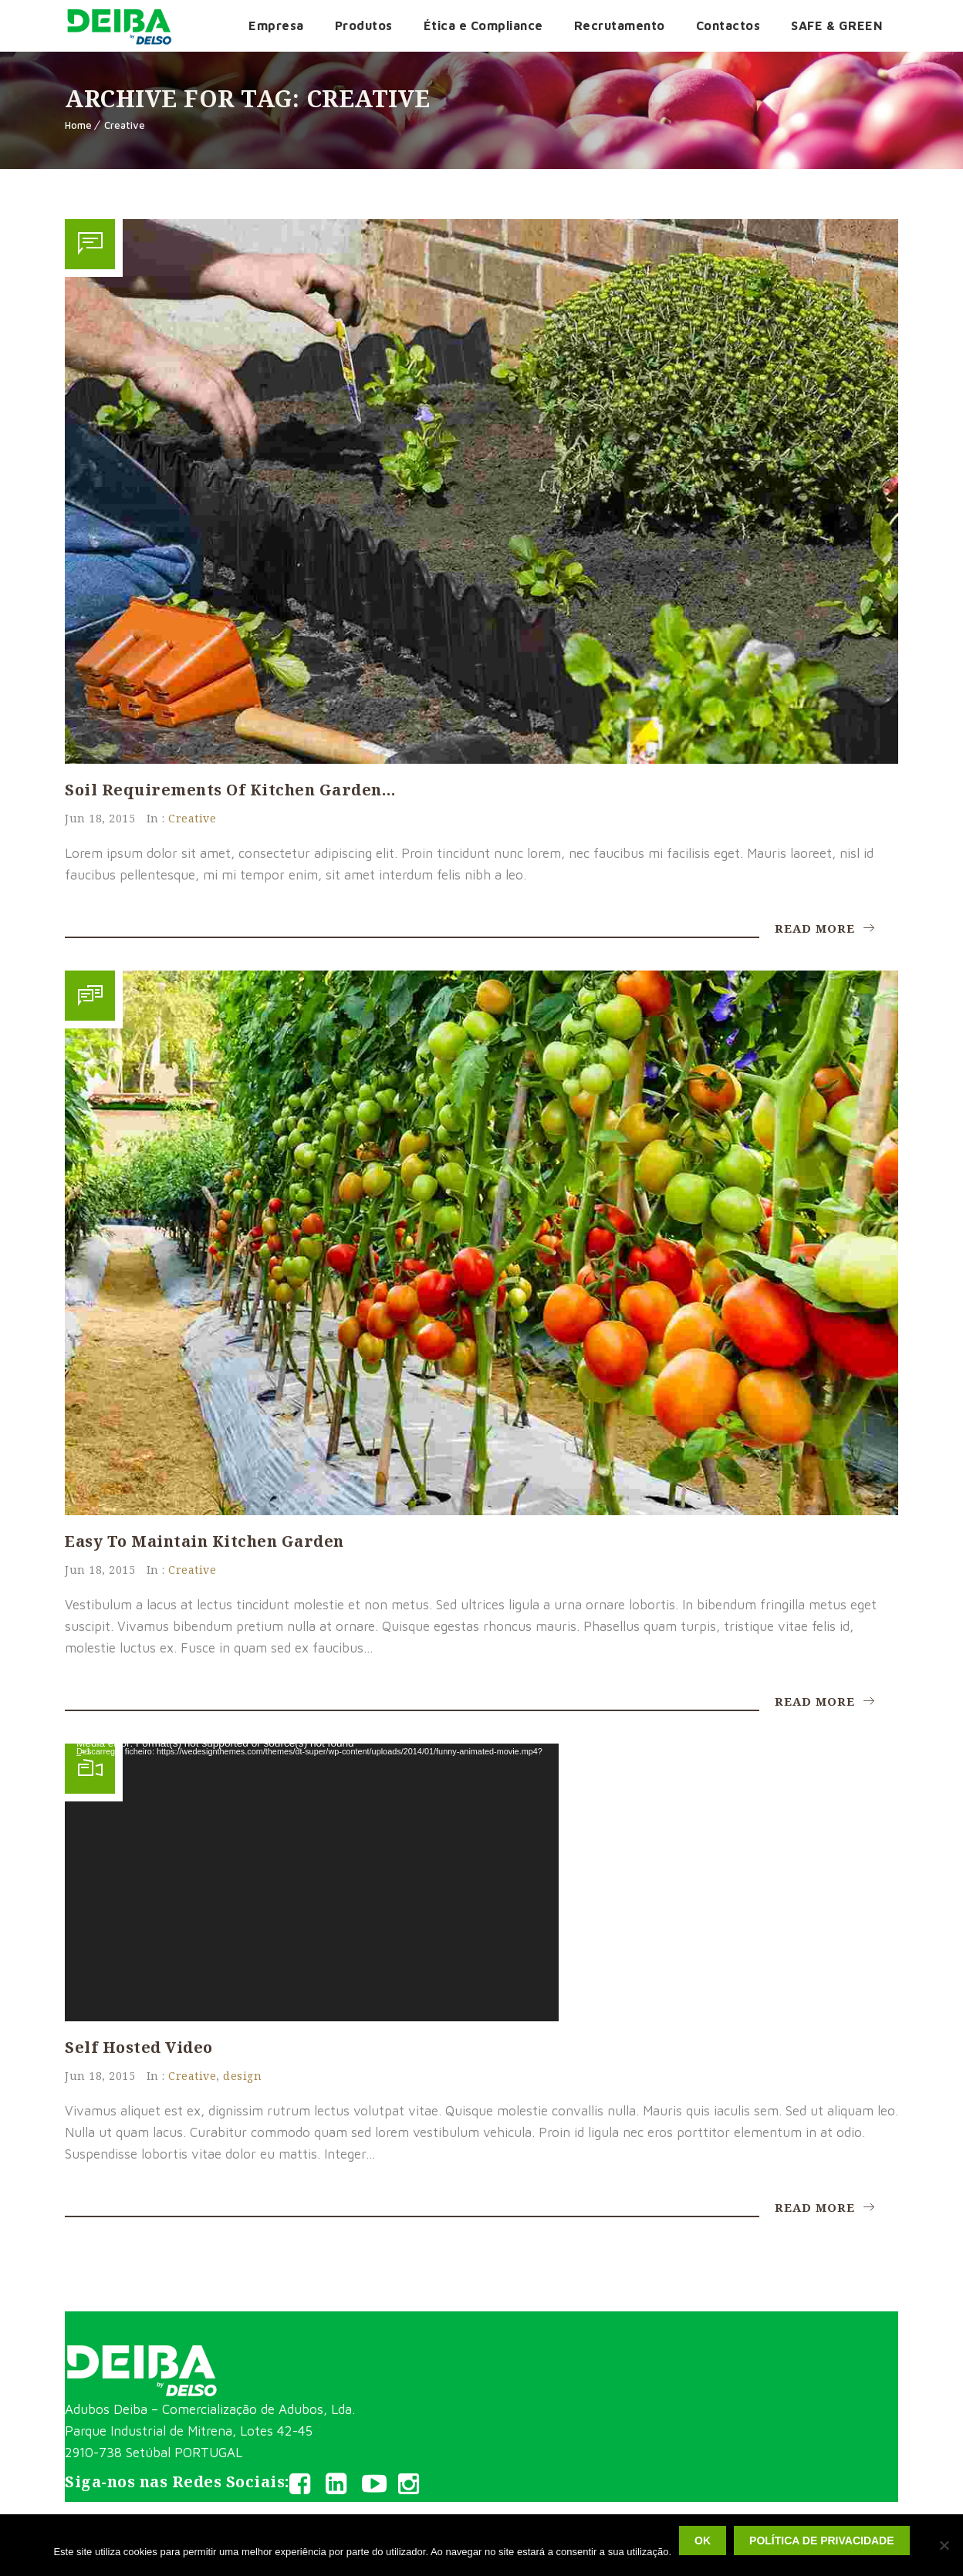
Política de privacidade (821, 2540)
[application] (312, 1882)
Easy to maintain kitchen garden (204, 1541)
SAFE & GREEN (837, 25)
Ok (702, 2540)
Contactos (728, 25)
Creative (124, 125)
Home (78, 125)
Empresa (276, 25)
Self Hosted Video (139, 2047)
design (242, 2075)
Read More (825, 928)
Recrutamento (619, 25)
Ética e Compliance (483, 25)
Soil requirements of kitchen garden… (230, 789)
